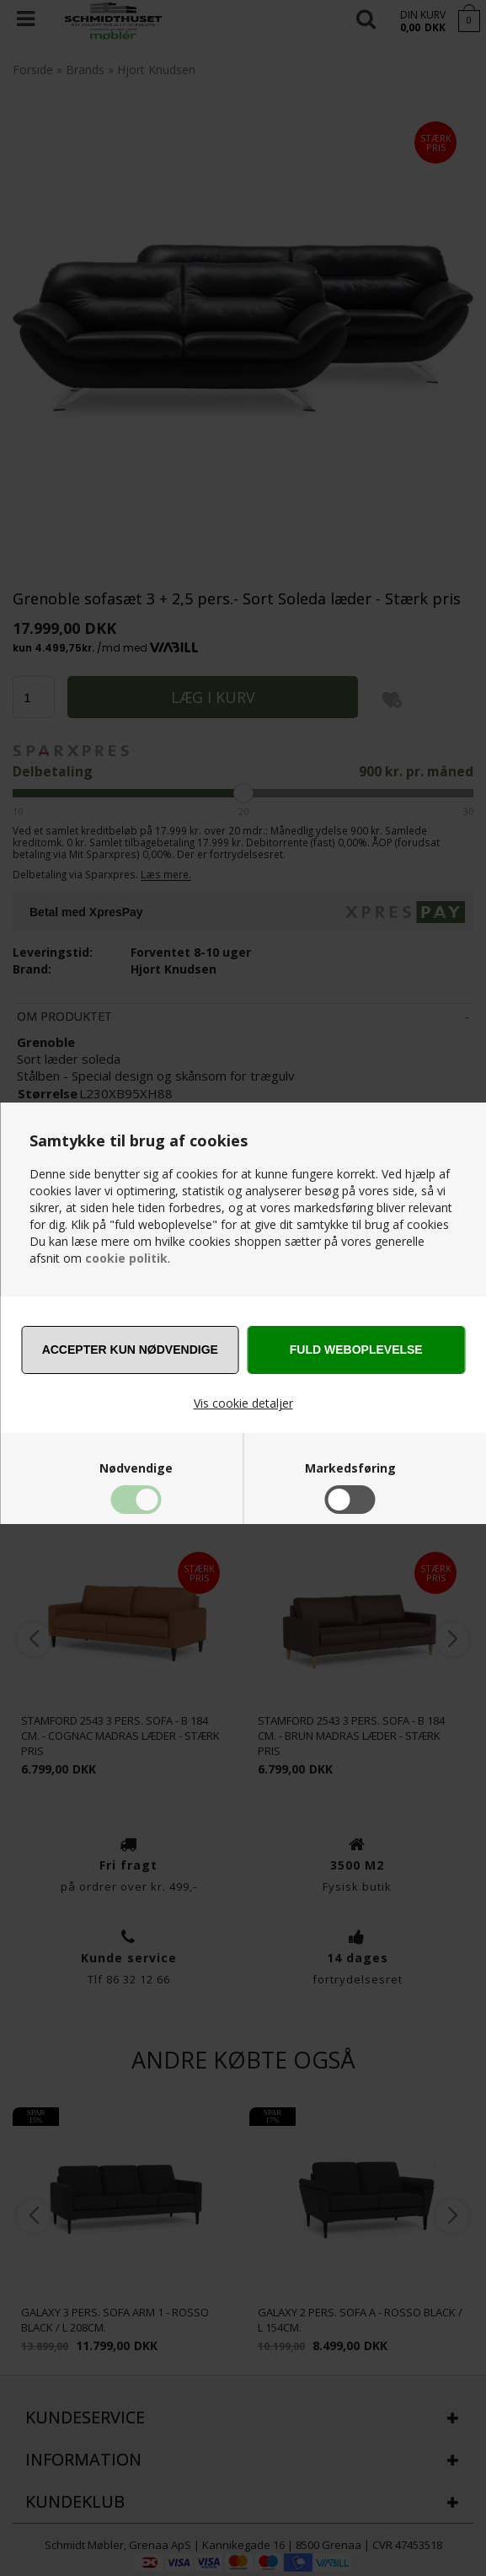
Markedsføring (350, 1468)
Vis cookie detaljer (243, 1403)
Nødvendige (136, 1468)
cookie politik (126, 1258)
